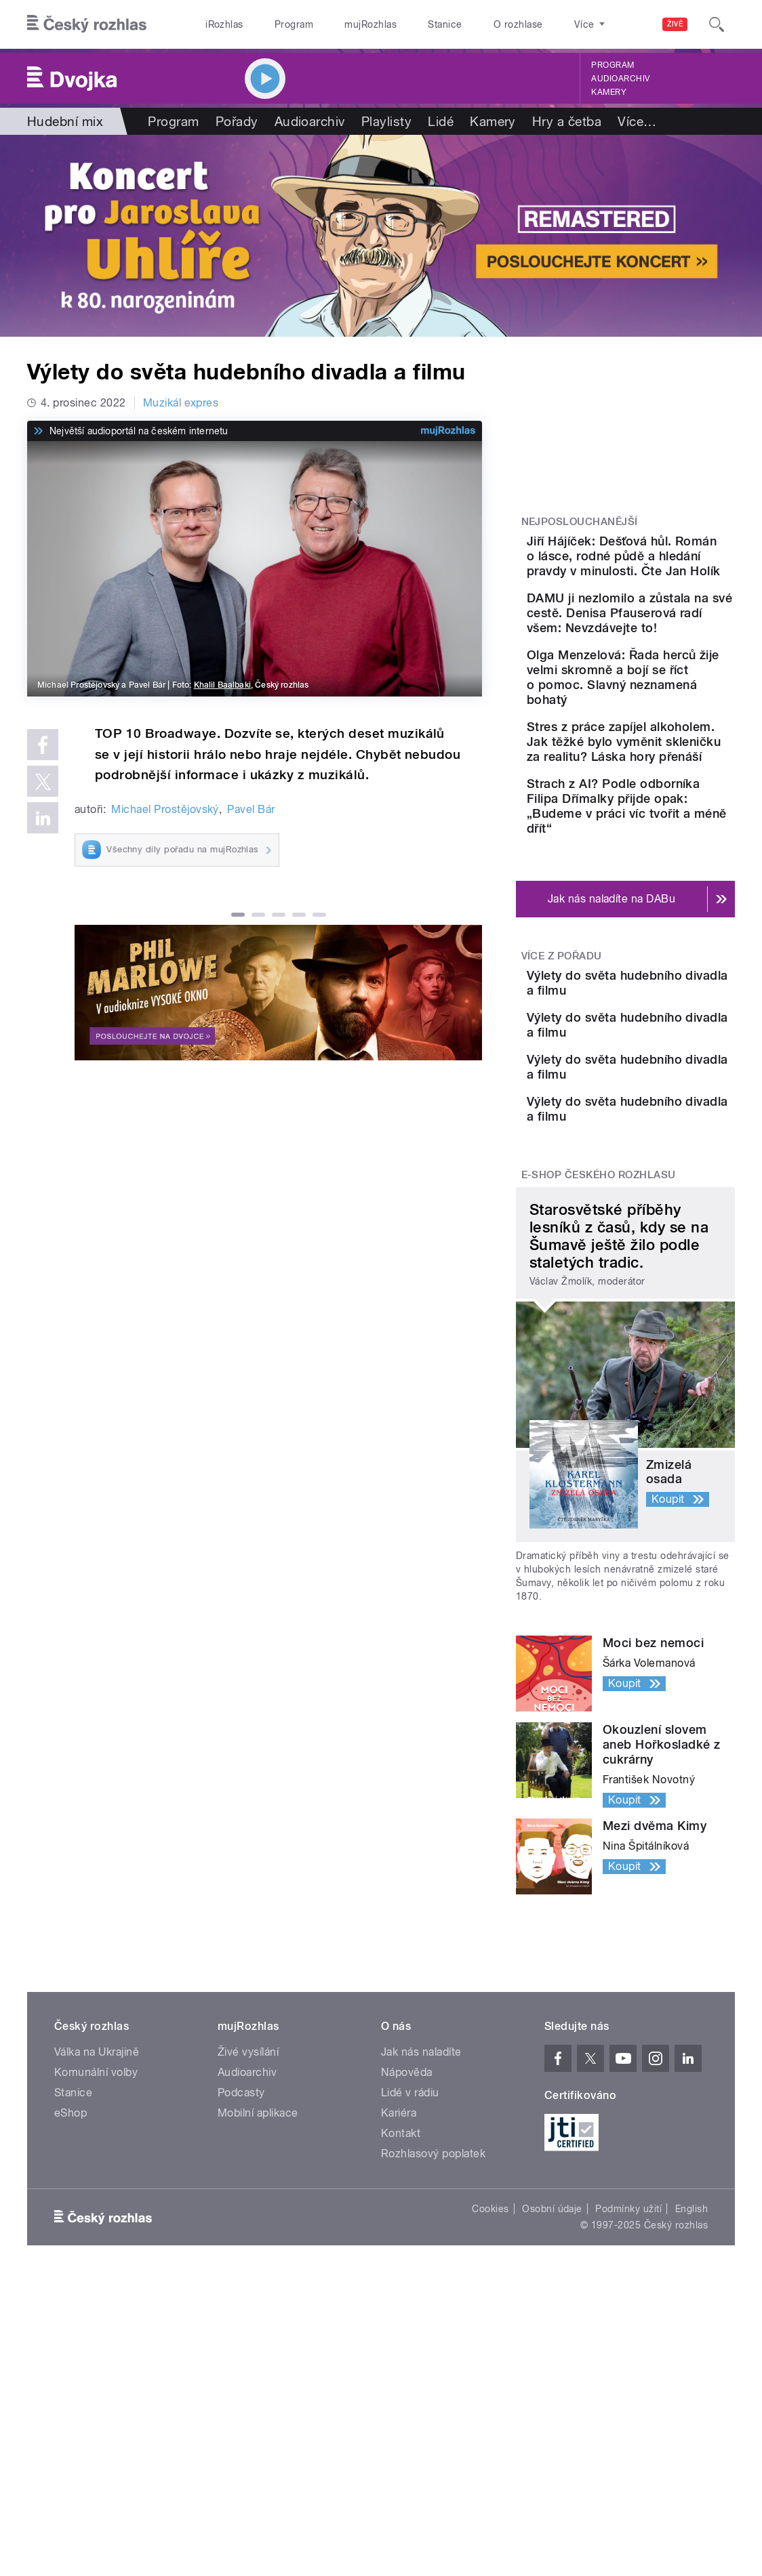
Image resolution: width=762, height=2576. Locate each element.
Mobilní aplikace (258, 2232)
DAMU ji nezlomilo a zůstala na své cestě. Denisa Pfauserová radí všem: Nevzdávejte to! (664, 657)
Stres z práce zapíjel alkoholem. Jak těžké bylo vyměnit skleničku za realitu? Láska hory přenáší (666, 831)
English (691, 2328)
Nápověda (407, 2191)
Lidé (441, 121)
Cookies (490, 2328)
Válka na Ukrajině (96, 2171)
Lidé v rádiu (410, 2211)
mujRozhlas (370, 24)
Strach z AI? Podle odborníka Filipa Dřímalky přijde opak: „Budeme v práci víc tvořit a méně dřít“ (665, 918)
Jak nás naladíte (421, 2171)
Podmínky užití (628, 2328)
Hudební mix (65, 121)
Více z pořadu (561, 1075)
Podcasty (241, 2211)
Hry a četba (566, 121)
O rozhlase (518, 24)
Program (294, 24)
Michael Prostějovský (165, 809)
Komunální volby (96, 2191)
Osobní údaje (552, 2328)
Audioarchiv (620, 78)
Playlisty (386, 121)
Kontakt (400, 2252)
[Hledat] (716, 24)
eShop (70, 2232)
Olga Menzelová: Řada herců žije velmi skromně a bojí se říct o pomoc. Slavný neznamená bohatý (666, 744)
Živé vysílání (248, 2171)
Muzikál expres (181, 402)
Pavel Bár (251, 809)
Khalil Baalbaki (222, 685)
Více (637, 121)
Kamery (608, 92)
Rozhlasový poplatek (433, 2272)
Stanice (445, 24)
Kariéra (398, 2232)
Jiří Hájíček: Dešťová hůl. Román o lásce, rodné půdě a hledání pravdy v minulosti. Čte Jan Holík (665, 571)
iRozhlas (224, 24)
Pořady (237, 121)
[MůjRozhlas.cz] (448, 431)
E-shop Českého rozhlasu (598, 1293)
